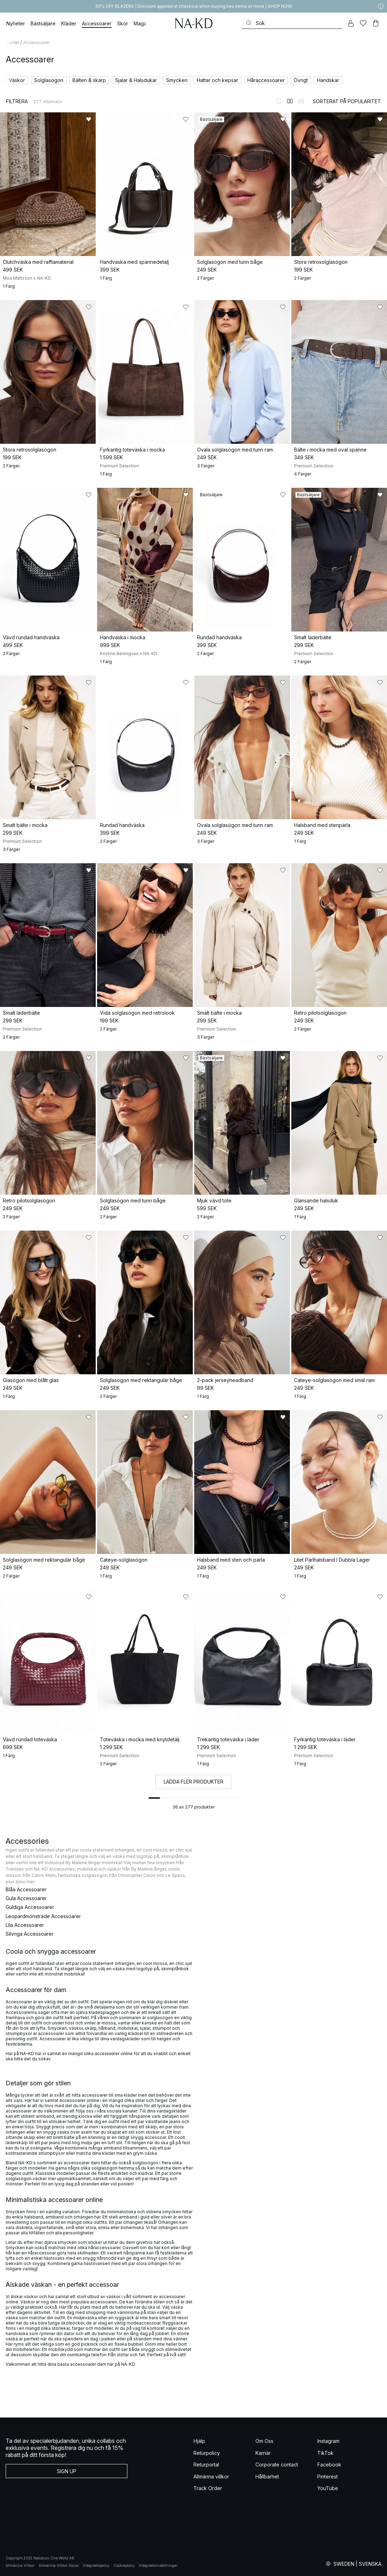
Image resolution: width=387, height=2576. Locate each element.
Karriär (263, 2453)
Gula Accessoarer (26, 1898)
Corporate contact (276, 2465)
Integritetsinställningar (158, 2565)
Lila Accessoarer (25, 1925)
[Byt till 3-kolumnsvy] (301, 101)
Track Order (208, 2488)
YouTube (327, 2488)
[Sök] (292, 23)
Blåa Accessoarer (26, 1889)
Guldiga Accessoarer (30, 1907)
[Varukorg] (375, 23)
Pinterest (327, 2476)
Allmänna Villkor (20, 2565)
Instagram (328, 2441)
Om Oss (264, 2441)
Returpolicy (207, 2453)
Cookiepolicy (124, 2565)
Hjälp (199, 2441)
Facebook (329, 2465)
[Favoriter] (363, 23)
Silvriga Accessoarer (29, 1934)
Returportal (206, 2465)
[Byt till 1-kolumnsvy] (278, 101)
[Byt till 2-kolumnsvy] (290, 101)
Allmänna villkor (211, 2476)
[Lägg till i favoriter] (89, 119)
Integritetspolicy (96, 2565)
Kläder (12, 42)
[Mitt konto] (350, 23)
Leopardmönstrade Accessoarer (43, 1916)
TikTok (325, 2453)
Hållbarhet (267, 2476)
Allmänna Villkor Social (59, 2565)
